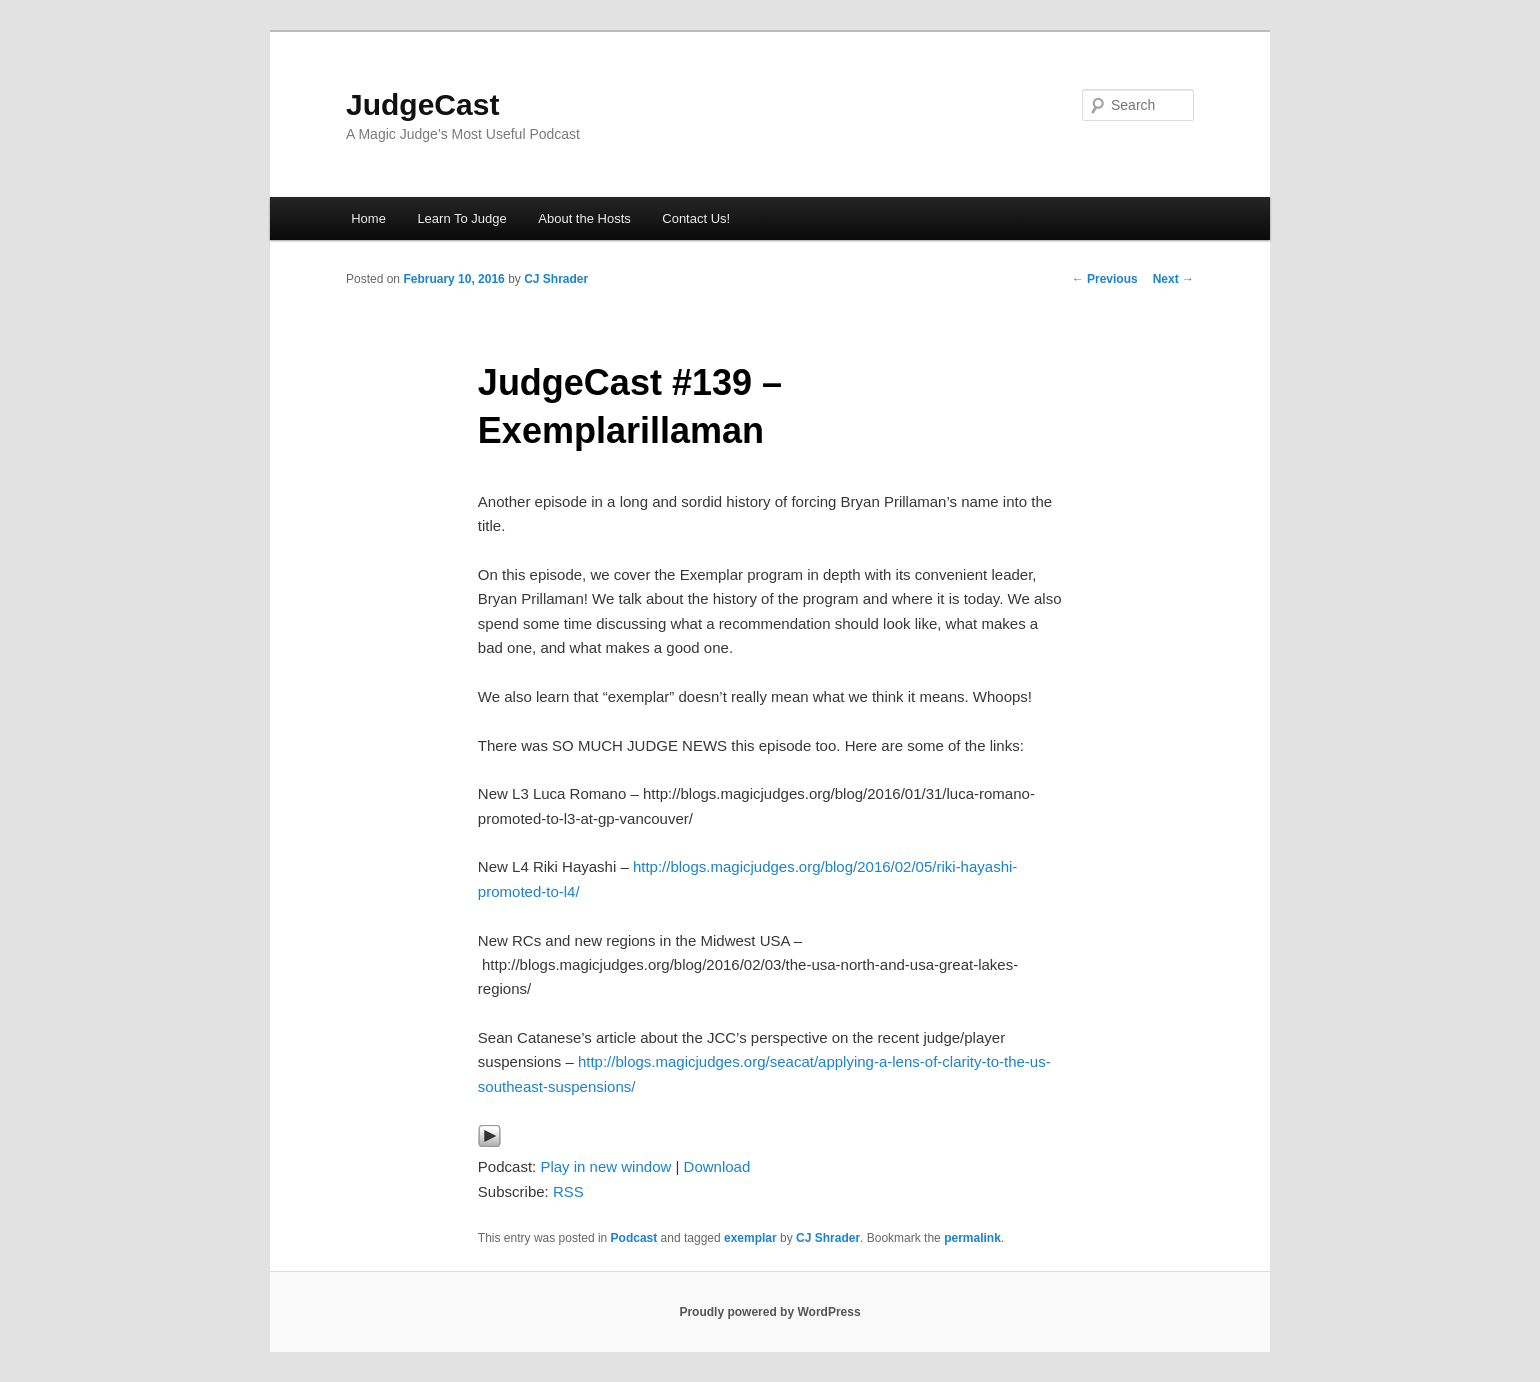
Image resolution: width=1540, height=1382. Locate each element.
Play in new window (605, 1166)
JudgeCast (422, 104)
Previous (1105, 279)
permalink (972, 1238)
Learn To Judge (461, 218)
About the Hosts (584, 218)
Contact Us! (696, 218)
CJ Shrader (556, 279)
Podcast (634, 1238)
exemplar (750, 1238)
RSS (568, 1191)
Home (368, 218)
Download (717, 1166)
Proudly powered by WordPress (769, 1312)
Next (1173, 279)
